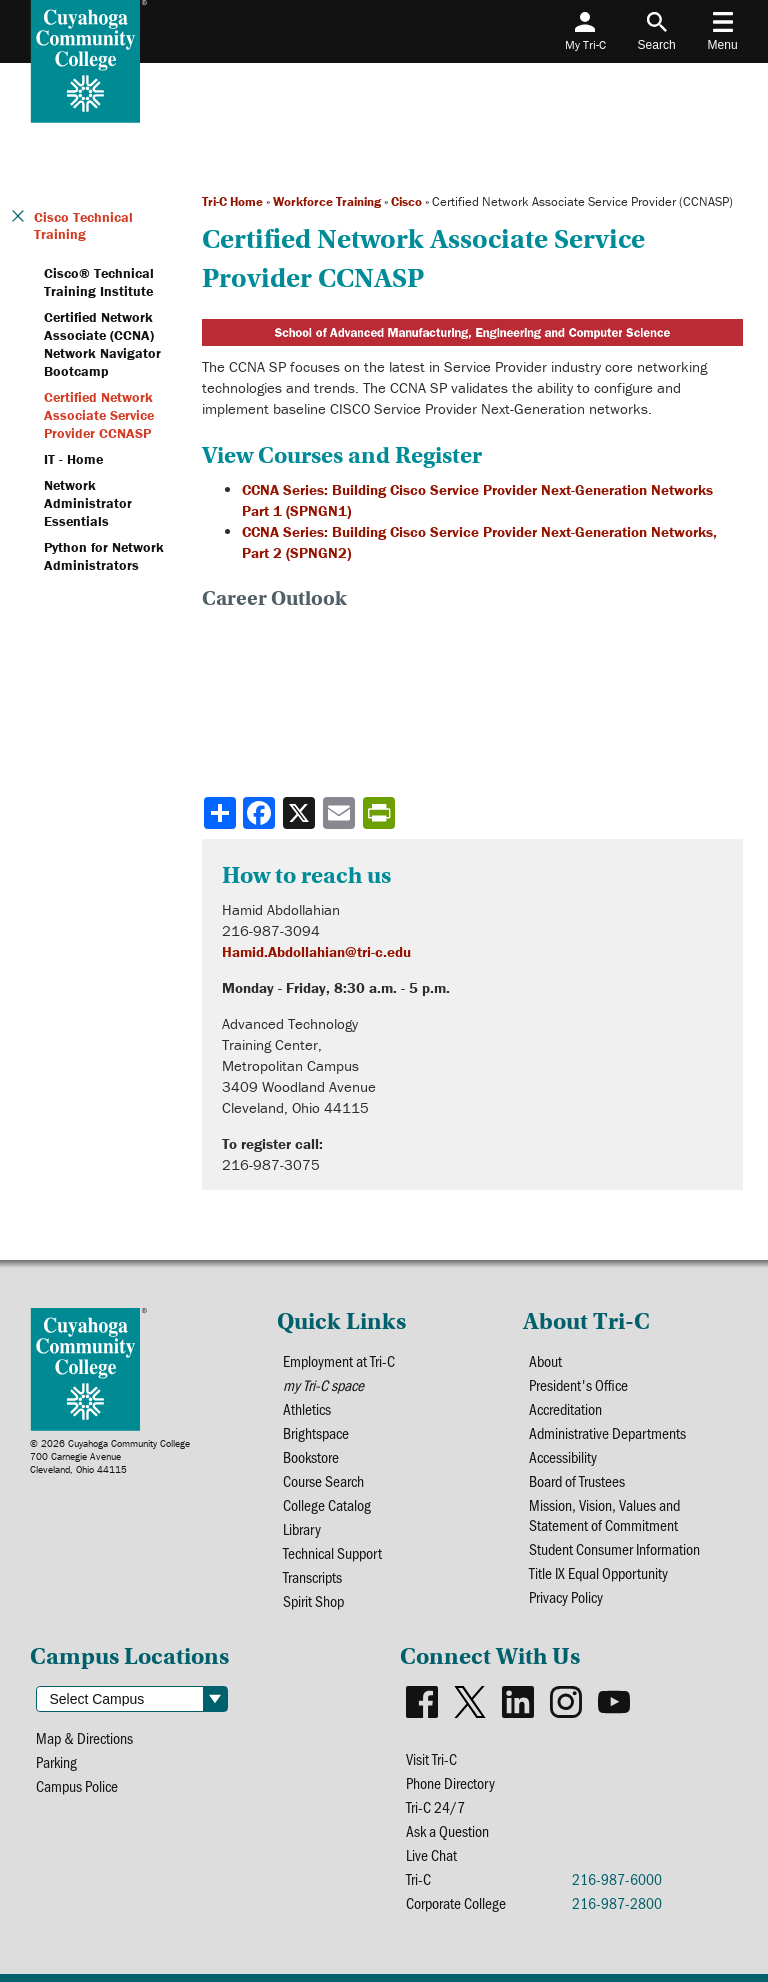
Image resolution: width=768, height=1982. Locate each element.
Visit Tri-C (431, 1759)
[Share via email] (341, 813)
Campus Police (77, 1786)
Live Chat (431, 1855)
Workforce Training (327, 201)
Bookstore (311, 1457)
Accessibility (563, 1457)
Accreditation (565, 1409)
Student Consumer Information (614, 1549)
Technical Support (332, 1553)
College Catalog (327, 1505)
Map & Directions (84, 1738)
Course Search (323, 1481)
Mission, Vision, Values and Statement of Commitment (604, 1515)
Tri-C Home (232, 201)
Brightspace (316, 1433)
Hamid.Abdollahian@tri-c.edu (316, 951)
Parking (56, 1762)
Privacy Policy (566, 1597)
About (545, 1361)
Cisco (406, 201)
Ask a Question (447, 1831)
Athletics (307, 1409)
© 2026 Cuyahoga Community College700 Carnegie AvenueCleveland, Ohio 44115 (110, 1456)
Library (302, 1529)
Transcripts (312, 1577)
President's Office (578, 1385)
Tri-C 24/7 (435, 1807)
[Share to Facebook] (261, 813)
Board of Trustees (577, 1481)
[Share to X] (301, 813)
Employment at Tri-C (339, 1361)
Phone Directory (450, 1783)
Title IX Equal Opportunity (598, 1573)
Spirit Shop (313, 1601)
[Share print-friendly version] (381, 813)
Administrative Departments (607, 1433)
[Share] (220, 813)
